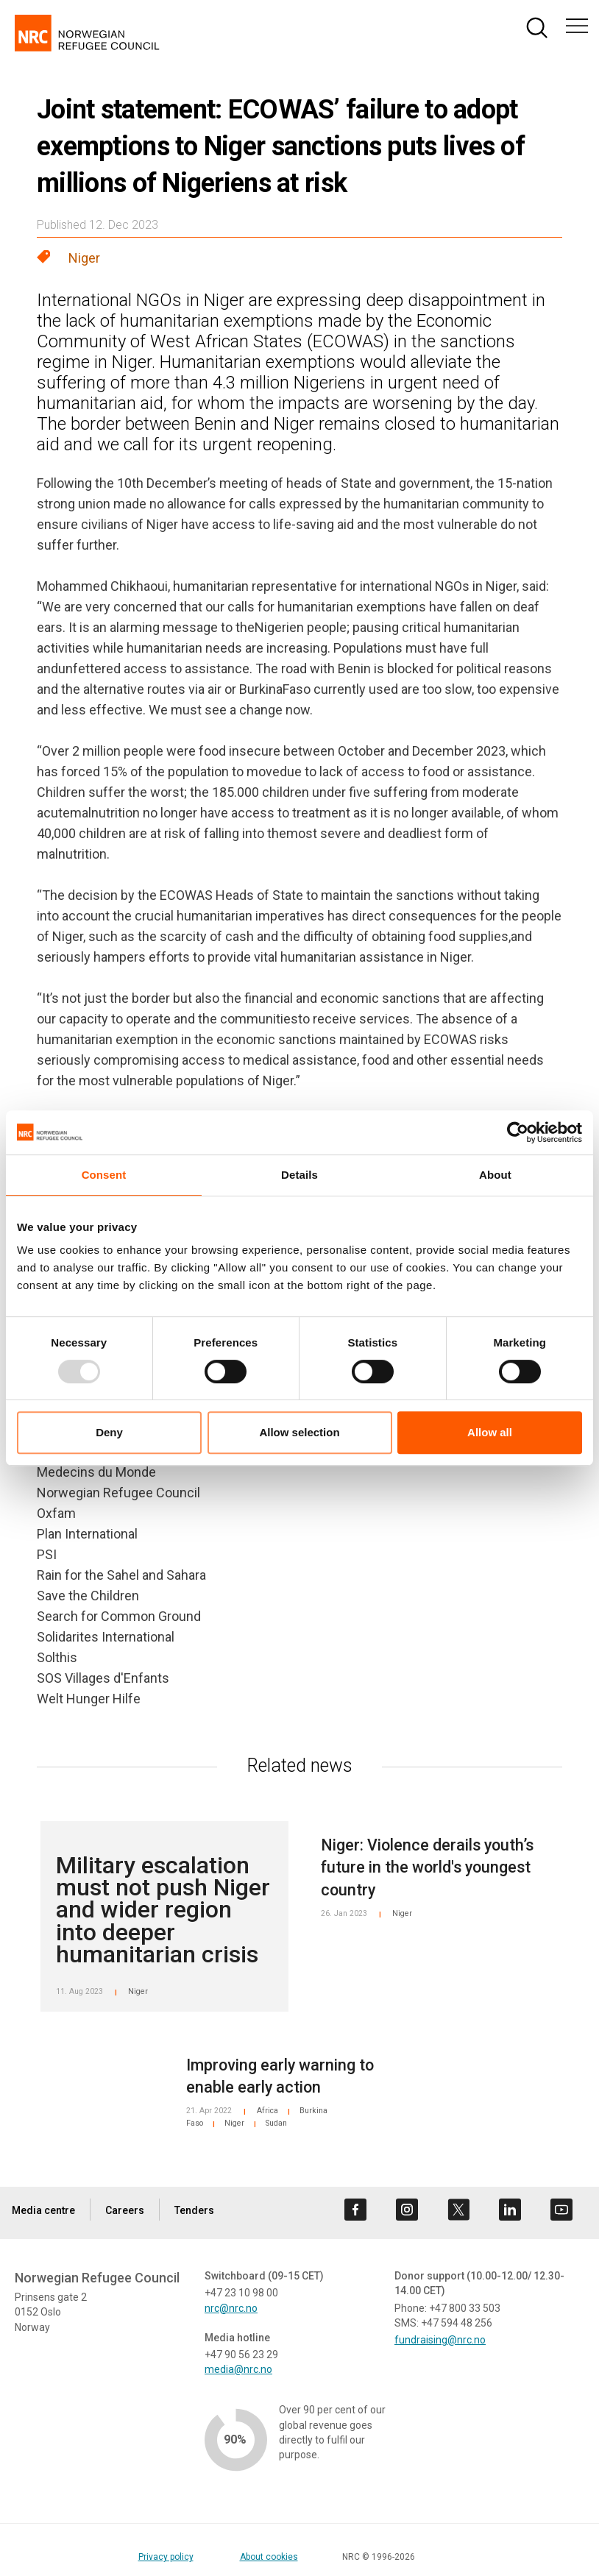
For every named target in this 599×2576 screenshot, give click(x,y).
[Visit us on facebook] (355, 2210)
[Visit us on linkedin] (510, 2210)
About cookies (269, 2557)
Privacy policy (166, 2557)
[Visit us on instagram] (407, 2210)
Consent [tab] (104, 1174)
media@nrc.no (238, 2369)
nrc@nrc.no (231, 2308)
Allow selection (299, 1432)
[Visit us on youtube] (561, 2210)
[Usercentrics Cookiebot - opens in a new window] (517, 1132)
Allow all (489, 1432)
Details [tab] (299, 1174)
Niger (84, 258)
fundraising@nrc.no (440, 2340)
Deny (109, 1432)
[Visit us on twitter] (458, 2210)
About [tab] (495, 1174)
